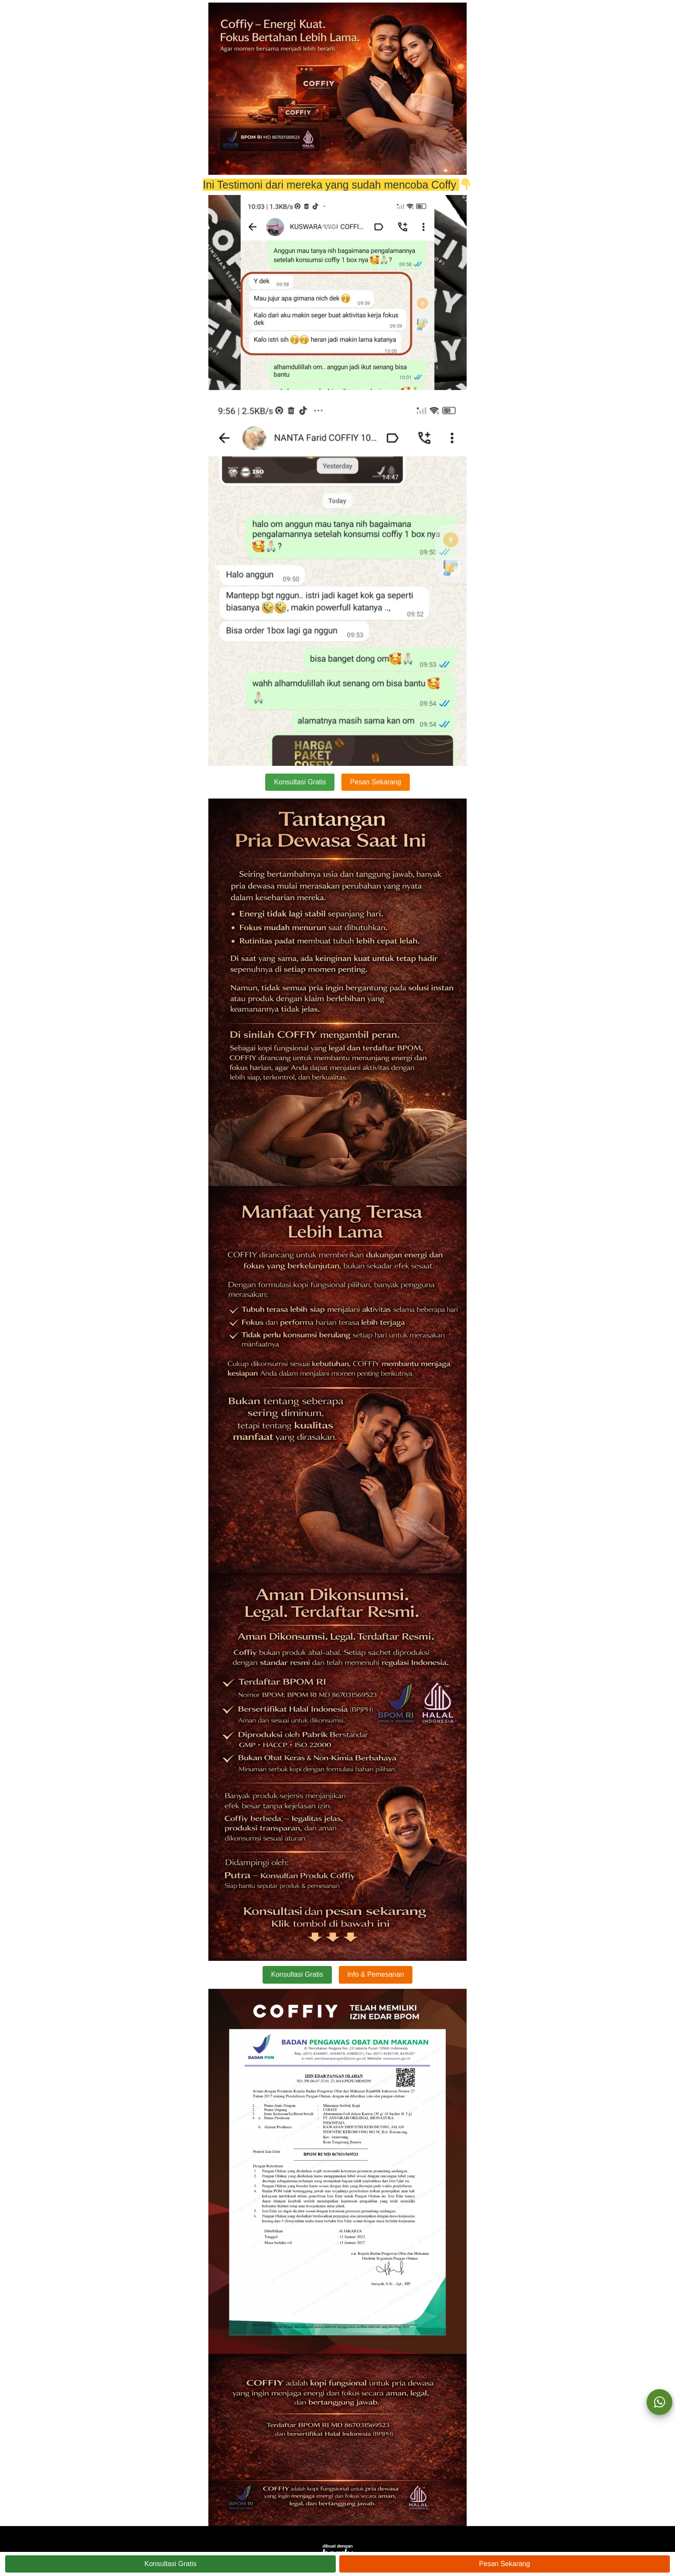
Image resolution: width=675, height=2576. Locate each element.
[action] (659, 2402)
